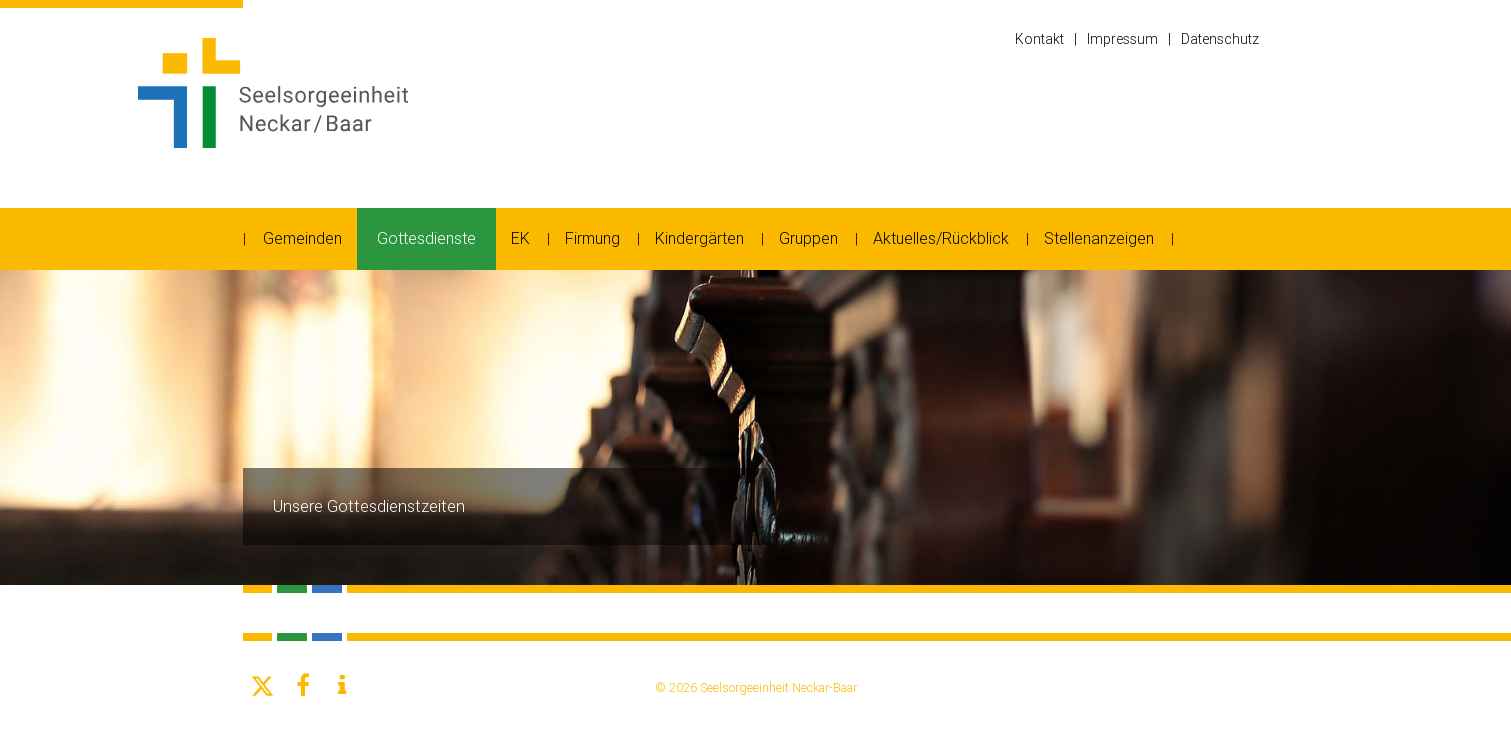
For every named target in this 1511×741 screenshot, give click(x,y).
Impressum (1122, 39)
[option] (755, 427)
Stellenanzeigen (1099, 238)
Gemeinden (302, 238)
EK (520, 238)
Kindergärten (699, 238)
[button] (263, 686)
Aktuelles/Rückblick (941, 238)
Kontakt (1039, 39)
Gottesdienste (426, 238)
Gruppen (808, 238)
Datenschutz (1220, 39)
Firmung (592, 238)
